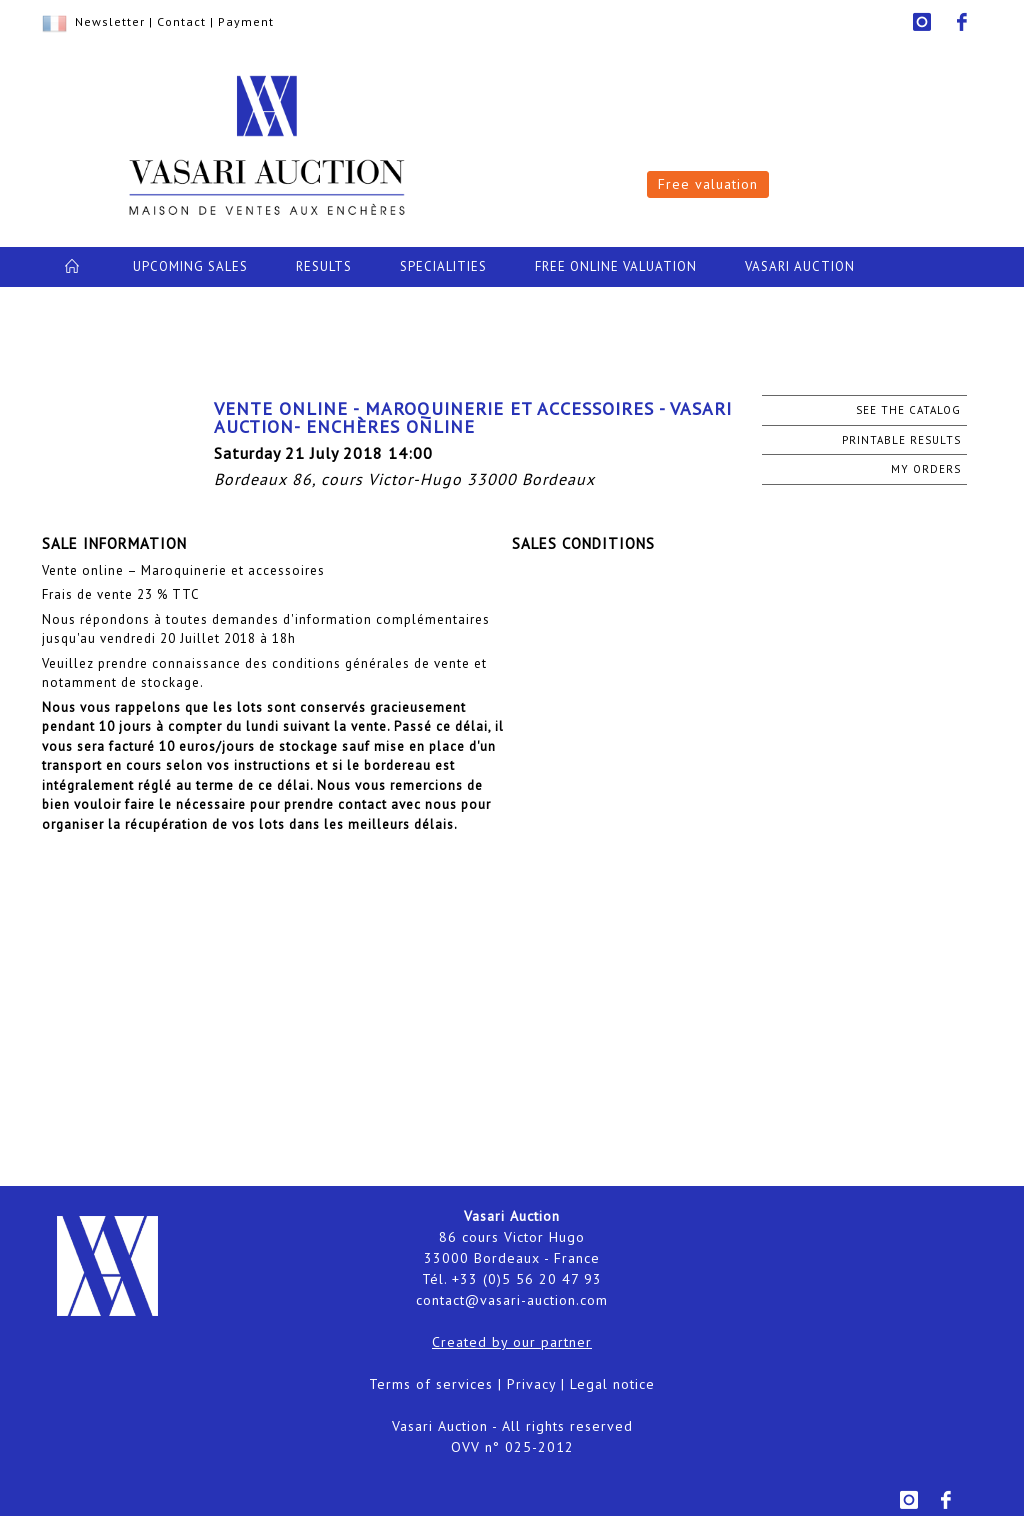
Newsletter (110, 21)
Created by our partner (512, 1342)
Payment (246, 21)
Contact (181, 21)
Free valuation (708, 184)
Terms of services (431, 1384)
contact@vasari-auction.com (512, 1300)
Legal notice (612, 1384)
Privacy (531, 1384)
